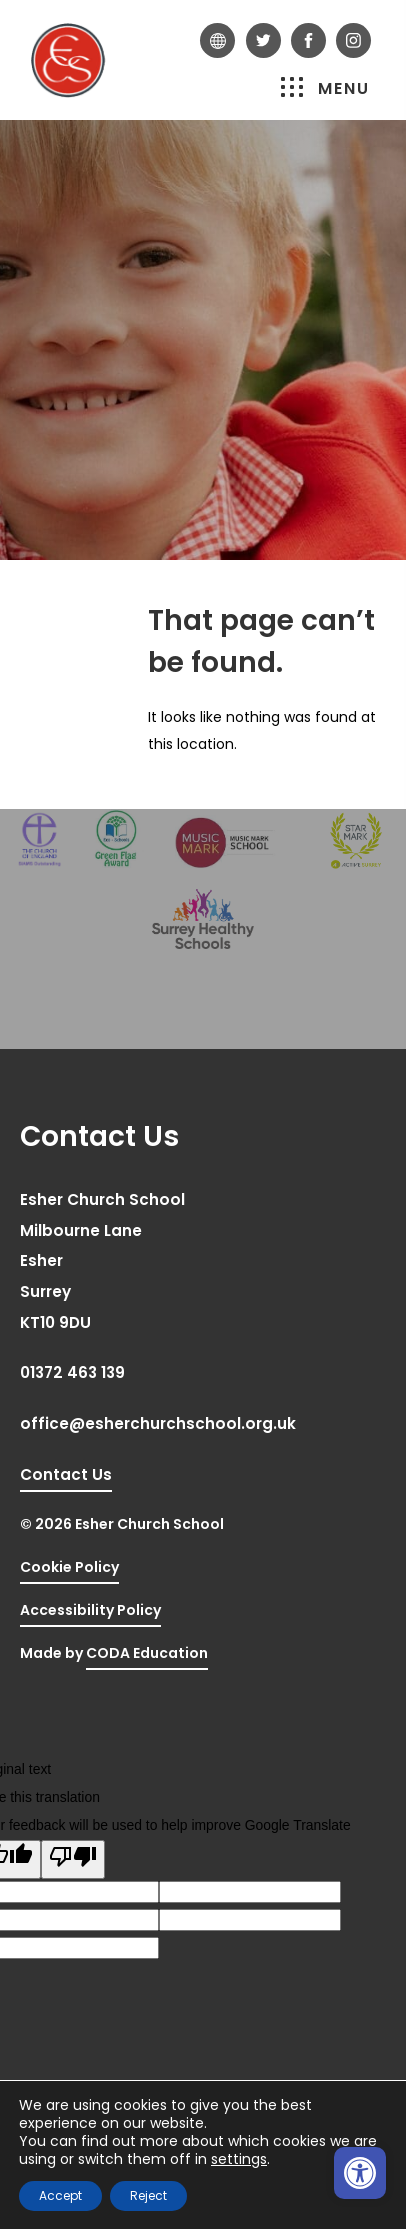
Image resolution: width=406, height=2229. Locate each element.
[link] (360, 2173)
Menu (325, 88)
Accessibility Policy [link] (90, 1610)
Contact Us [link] (66, 1474)
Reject (148, 2195)
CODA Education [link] (147, 1656)
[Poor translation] (73, 1860)
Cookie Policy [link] (69, 1567)
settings (239, 2159)
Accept (60, 2195)
